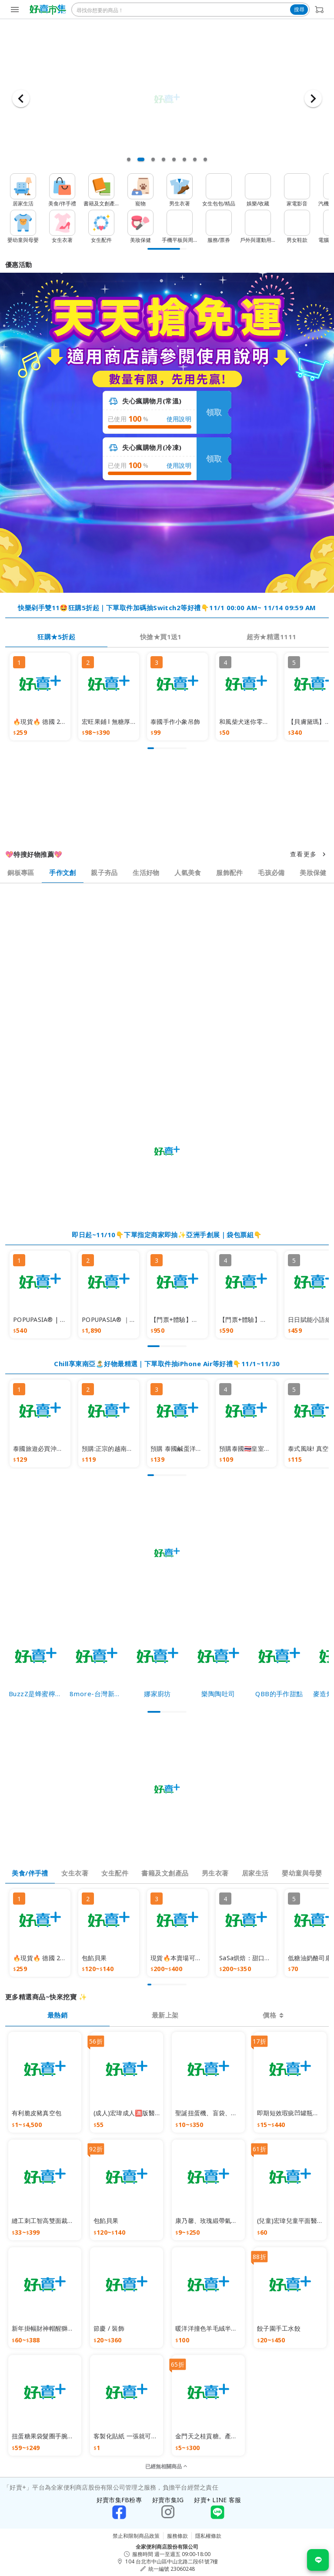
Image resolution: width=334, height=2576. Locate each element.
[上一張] (21, 98)
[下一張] (313, 98)
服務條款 (177, 2536)
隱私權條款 (208, 2536)
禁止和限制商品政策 (136, 2536)
